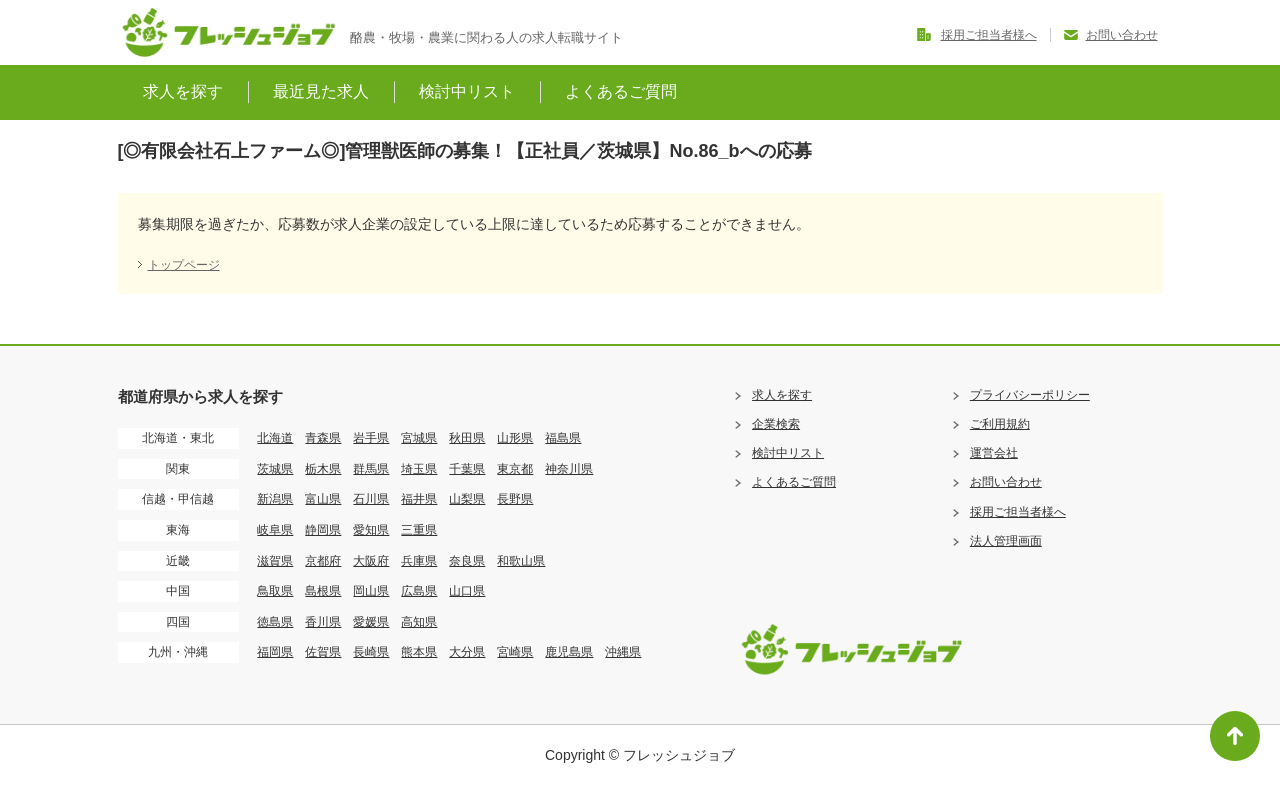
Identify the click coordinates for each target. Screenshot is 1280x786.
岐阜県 (275, 530)
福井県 (419, 499)
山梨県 (467, 499)
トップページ (184, 265)
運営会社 (994, 453)
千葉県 (467, 469)
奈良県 (467, 561)
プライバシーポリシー (1030, 395)
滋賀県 (275, 561)
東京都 (515, 469)
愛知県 (371, 530)
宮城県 (419, 438)
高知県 (419, 622)
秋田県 (467, 438)
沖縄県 (623, 652)
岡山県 (371, 591)
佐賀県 (323, 652)
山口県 (467, 591)
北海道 (275, 438)
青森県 (323, 438)
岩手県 (371, 438)
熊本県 (419, 652)
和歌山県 (521, 561)
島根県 (323, 591)
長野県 (515, 499)
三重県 (419, 530)
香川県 (323, 622)
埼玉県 (419, 469)
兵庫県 (419, 561)
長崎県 (371, 652)
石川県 (371, 499)
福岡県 (275, 652)
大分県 (467, 652)
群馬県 (371, 469)
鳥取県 (275, 591)
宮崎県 (515, 652)
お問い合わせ (1122, 35)
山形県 (515, 438)
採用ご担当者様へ (989, 35)
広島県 (419, 591)
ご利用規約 (1000, 424)
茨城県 (275, 469)
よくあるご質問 (621, 91)
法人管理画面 (1006, 541)
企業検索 (776, 424)
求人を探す (183, 91)
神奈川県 (569, 469)
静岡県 (323, 530)
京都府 (323, 561)
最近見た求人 (321, 91)
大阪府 (371, 561)
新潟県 (275, 499)
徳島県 (275, 622)
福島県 (563, 438)
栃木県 (323, 469)
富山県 (323, 499)
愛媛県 (371, 622)
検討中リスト (467, 91)
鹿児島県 (569, 652)
